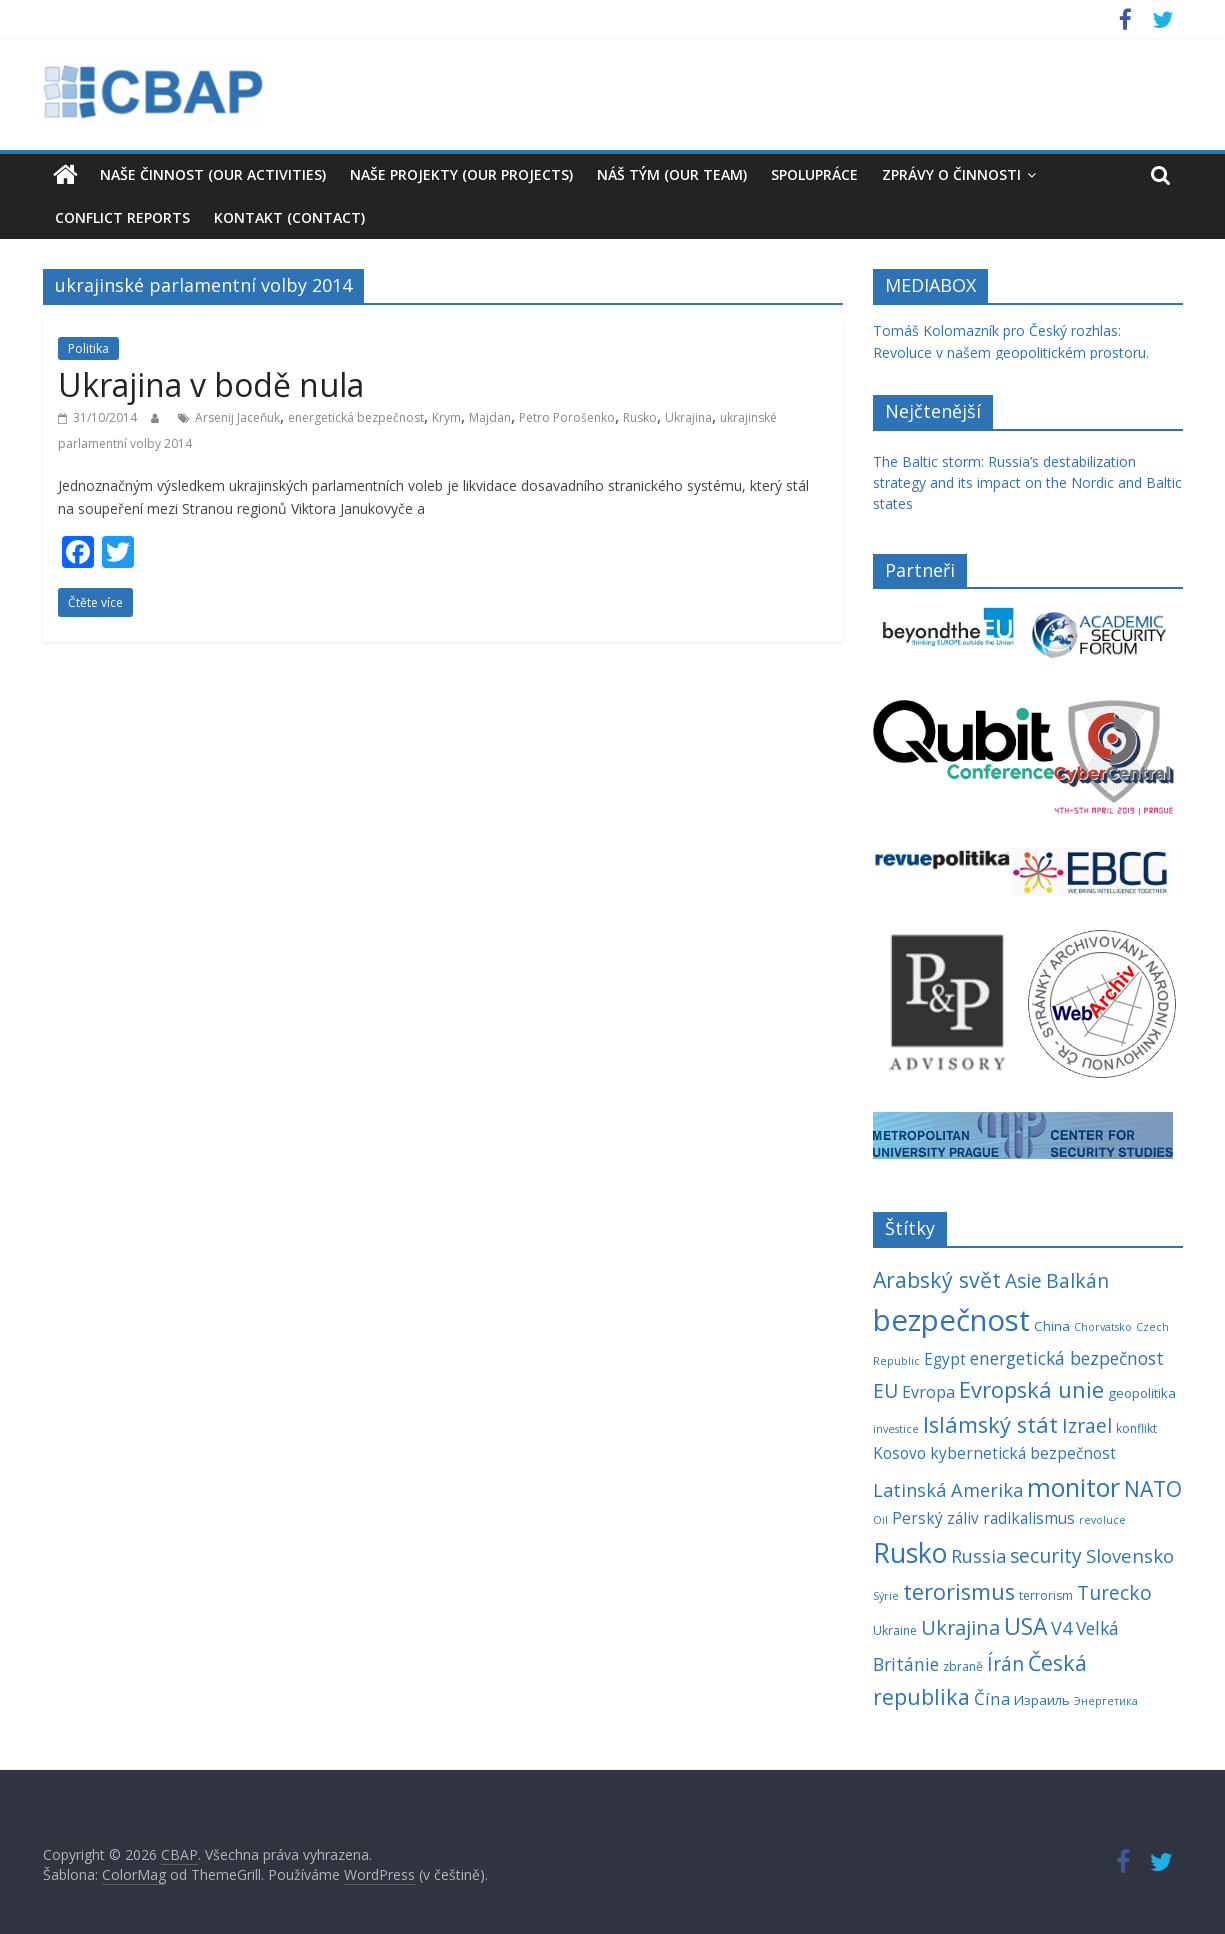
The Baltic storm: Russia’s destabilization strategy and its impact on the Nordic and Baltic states (1027, 482)
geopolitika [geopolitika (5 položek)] (1142, 1393)
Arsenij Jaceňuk (237, 417)
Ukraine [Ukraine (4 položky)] (895, 1630)
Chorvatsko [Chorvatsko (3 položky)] (1103, 1327)
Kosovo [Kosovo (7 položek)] (899, 1453)
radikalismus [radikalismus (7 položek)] (1029, 1518)
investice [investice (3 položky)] (896, 1429)
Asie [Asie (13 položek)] (1023, 1280)
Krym (446, 417)
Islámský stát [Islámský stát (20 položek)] (990, 1424)
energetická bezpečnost (356, 417)
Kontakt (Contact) (289, 217)
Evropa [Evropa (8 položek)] (928, 1392)
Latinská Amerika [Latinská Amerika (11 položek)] (948, 1490)
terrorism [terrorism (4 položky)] (1046, 1595)
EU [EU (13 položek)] (885, 1390)
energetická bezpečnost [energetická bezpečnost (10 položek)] (1067, 1358)
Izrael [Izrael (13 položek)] (1087, 1425)
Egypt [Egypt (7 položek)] (945, 1359)
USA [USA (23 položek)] (1025, 1626)
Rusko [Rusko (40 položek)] (910, 1553)
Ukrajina (688, 417)
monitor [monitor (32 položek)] (1073, 1487)
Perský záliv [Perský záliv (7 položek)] (935, 1518)
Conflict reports (122, 217)
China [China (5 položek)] (1052, 1326)
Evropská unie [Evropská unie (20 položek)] (1031, 1389)
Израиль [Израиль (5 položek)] (1042, 1700)
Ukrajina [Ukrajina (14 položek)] (960, 1627)
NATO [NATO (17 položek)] (1153, 1489)
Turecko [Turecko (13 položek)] (1114, 1592)
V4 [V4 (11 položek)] (1061, 1628)
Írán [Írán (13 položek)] (1005, 1663)
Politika (88, 348)
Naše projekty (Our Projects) (461, 174)
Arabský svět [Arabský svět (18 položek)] (937, 1279)
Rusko (640, 417)
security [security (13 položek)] (1046, 1555)
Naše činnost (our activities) (213, 174)
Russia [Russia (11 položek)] (978, 1556)
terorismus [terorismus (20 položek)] (959, 1591)
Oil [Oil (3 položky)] (880, 1520)
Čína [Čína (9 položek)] (992, 1698)
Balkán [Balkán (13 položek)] (1077, 1280)
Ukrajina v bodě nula (211, 384)
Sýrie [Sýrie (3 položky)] (886, 1596)
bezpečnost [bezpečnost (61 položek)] (951, 1320)
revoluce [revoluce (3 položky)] (1102, 1520)
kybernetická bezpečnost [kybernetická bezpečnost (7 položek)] (1023, 1453)
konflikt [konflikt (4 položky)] (1136, 1428)
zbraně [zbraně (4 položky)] (963, 1666)
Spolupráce (814, 174)
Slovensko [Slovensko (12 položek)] (1130, 1555)
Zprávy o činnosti (951, 174)
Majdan (490, 417)
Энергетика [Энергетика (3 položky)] (1106, 1701)
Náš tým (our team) (672, 174)
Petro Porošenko (567, 417)
